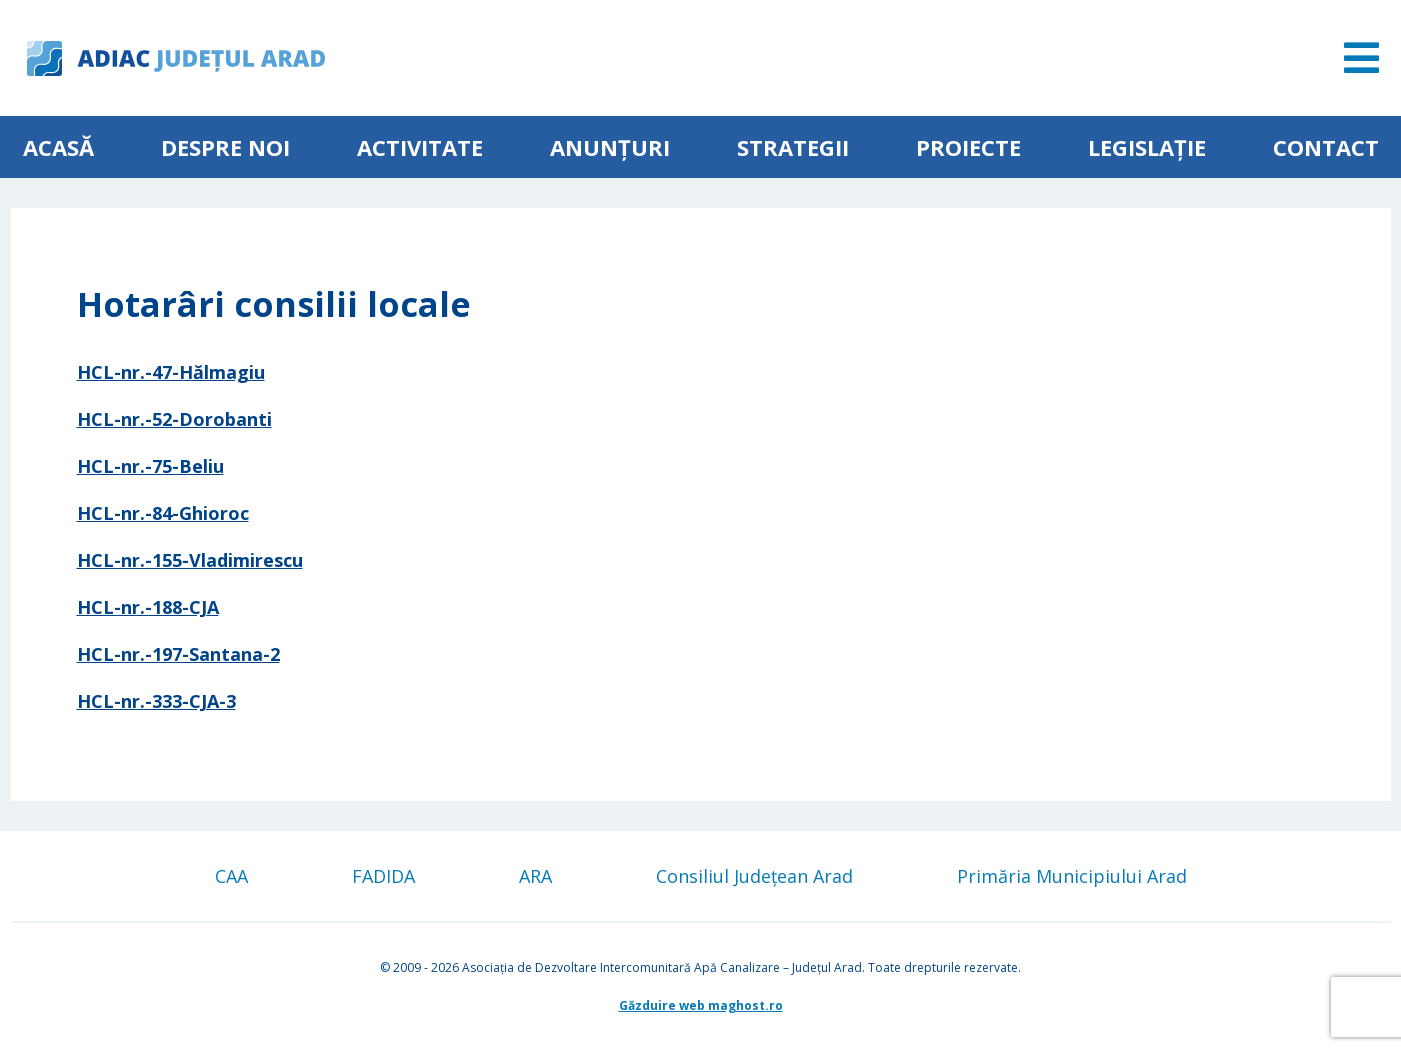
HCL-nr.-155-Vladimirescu (190, 560)
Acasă (58, 147)
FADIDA (383, 876)
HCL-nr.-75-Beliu (150, 466)
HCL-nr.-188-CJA (148, 607)
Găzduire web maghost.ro (701, 1005)
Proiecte (968, 147)
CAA (231, 876)
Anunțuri (610, 147)
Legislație (1147, 147)
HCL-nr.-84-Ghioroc (163, 513)
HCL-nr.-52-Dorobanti (174, 419)
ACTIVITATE (420, 147)
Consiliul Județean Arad (754, 876)
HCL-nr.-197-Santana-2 (178, 654)
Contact (1326, 147)
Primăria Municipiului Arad (1072, 876)
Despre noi (225, 147)
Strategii (793, 147)
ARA (535, 876)
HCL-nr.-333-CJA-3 (156, 701)
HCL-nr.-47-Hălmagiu (171, 372)
